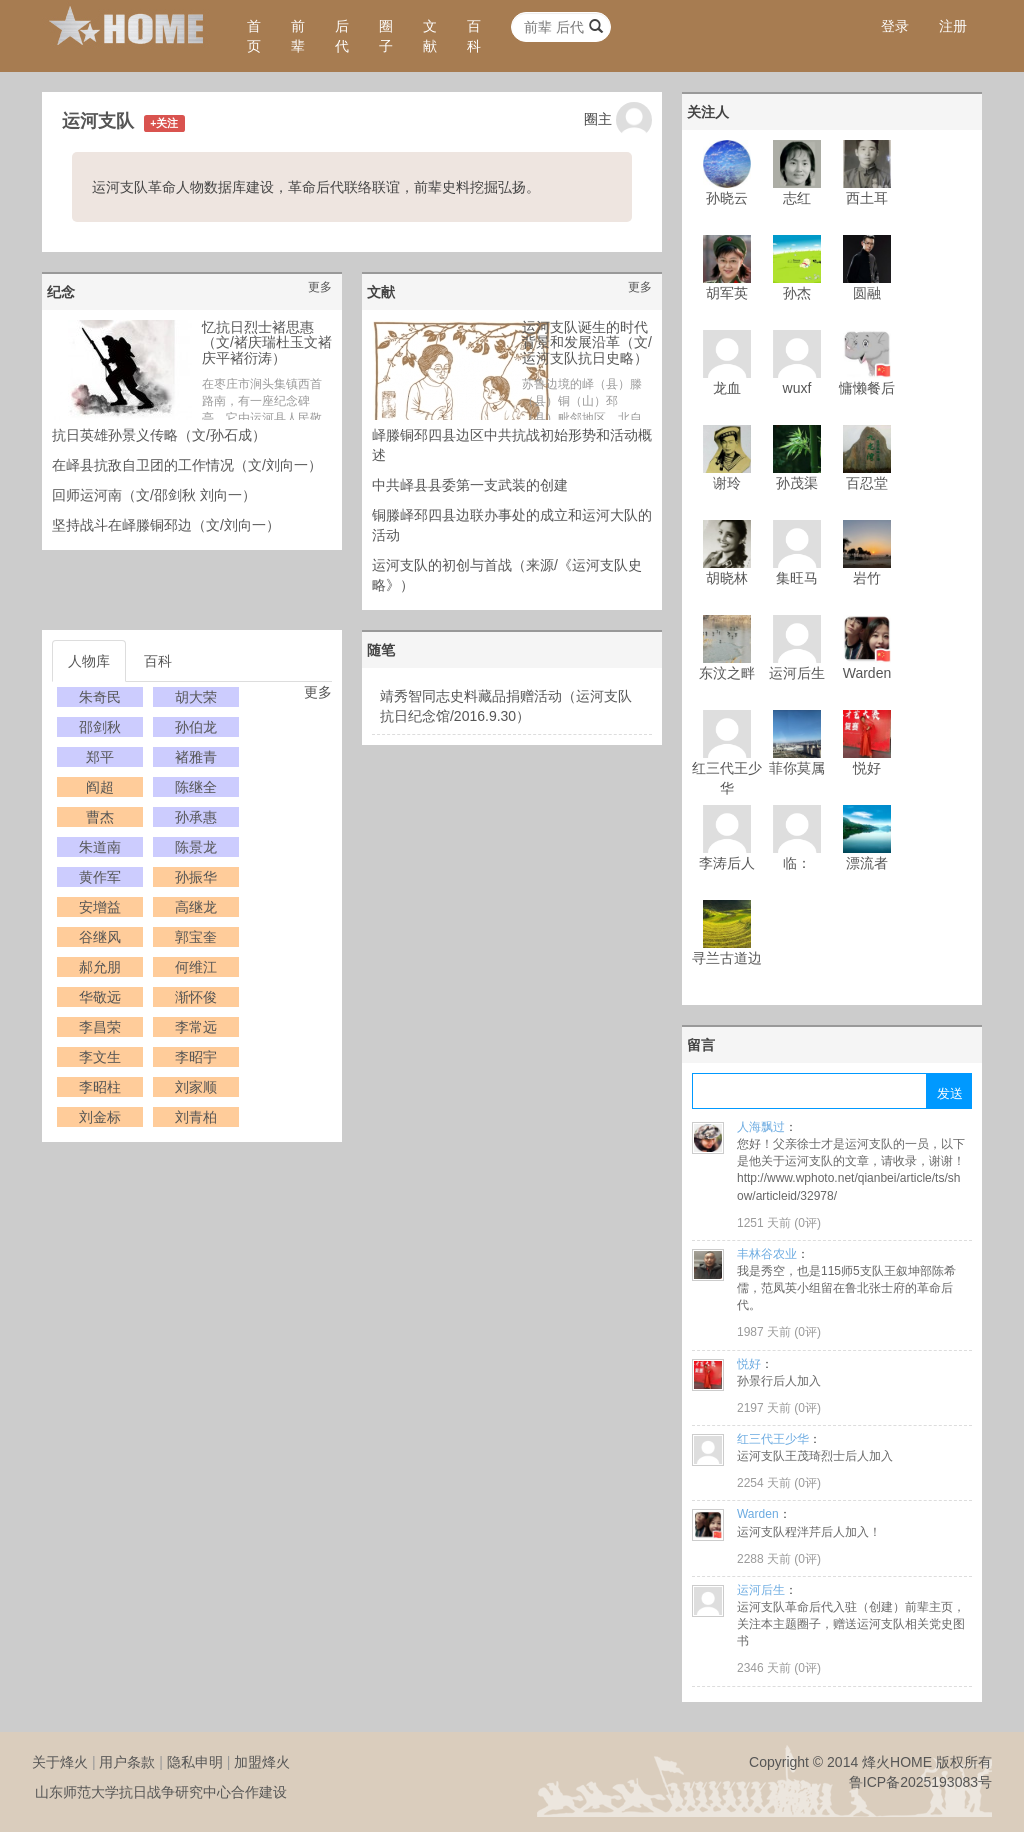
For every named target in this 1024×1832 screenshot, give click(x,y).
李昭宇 (196, 1057)
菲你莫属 (797, 768)
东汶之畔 (727, 673)
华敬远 (100, 997)
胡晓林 (727, 578)
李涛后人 (727, 863)
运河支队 (98, 121)
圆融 (867, 293)
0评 (807, 1223)
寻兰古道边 (727, 958)
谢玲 (727, 483)
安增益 (100, 907)
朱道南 (100, 847)
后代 (342, 36)
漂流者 (867, 863)
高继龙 (196, 907)
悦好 (867, 768)
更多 (320, 287)
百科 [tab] (158, 661)
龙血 (727, 388)
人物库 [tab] (89, 661)
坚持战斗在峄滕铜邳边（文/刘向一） (166, 525)
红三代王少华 (773, 1439)
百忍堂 (867, 483)
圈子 (386, 36)
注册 (953, 26)
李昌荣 (100, 1027)
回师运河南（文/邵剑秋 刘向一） (154, 495)
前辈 (298, 36)
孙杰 (797, 293)
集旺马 (797, 578)
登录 (895, 26)
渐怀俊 (196, 997)
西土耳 (867, 198)
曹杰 (100, 817)
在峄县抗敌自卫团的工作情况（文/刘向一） (187, 465)
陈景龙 (196, 847)
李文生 (100, 1057)
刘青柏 (196, 1117)
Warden (867, 673)
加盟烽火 (262, 1762)
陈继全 (196, 787)
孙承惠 (196, 817)
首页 (254, 36)
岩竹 (867, 578)
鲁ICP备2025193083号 (920, 1782)
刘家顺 (196, 1087)
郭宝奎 (196, 937)
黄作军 (100, 877)
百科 (474, 36)
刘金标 (100, 1117)
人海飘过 (761, 1127)
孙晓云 (727, 198)
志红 (797, 198)
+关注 (164, 123)
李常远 (196, 1027)
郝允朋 (100, 967)
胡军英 (727, 293)
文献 (430, 36)
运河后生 (797, 673)
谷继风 (100, 937)
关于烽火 (60, 1762)
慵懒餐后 (867, 388)
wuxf (797, 388)
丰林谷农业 (767, 1254)
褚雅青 (196, 757)
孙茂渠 (797, 483)
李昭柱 (100, 1087)
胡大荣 (196, 697)
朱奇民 (100, 697)
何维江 (196, 967)
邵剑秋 (100, 727)
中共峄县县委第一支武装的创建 (470, 485)
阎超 (100, 787)
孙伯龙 (196, 727)
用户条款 (127, 1762)
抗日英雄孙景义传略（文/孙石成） (159, 435)
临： (797, 863)
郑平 (100, 757)
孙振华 (196, 877)
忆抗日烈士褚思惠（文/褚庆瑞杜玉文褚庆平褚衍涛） (267, 342)
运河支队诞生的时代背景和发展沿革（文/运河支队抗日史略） (587, 342)
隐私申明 (195, 1762)
